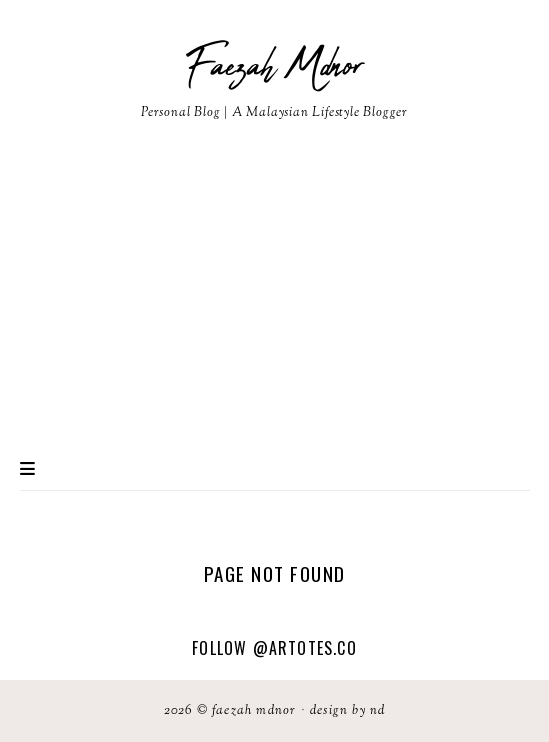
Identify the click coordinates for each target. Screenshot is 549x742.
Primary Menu (27, 468)
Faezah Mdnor (275, 67)
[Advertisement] (274, 297)
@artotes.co (305, 648)
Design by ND (347, 711)
